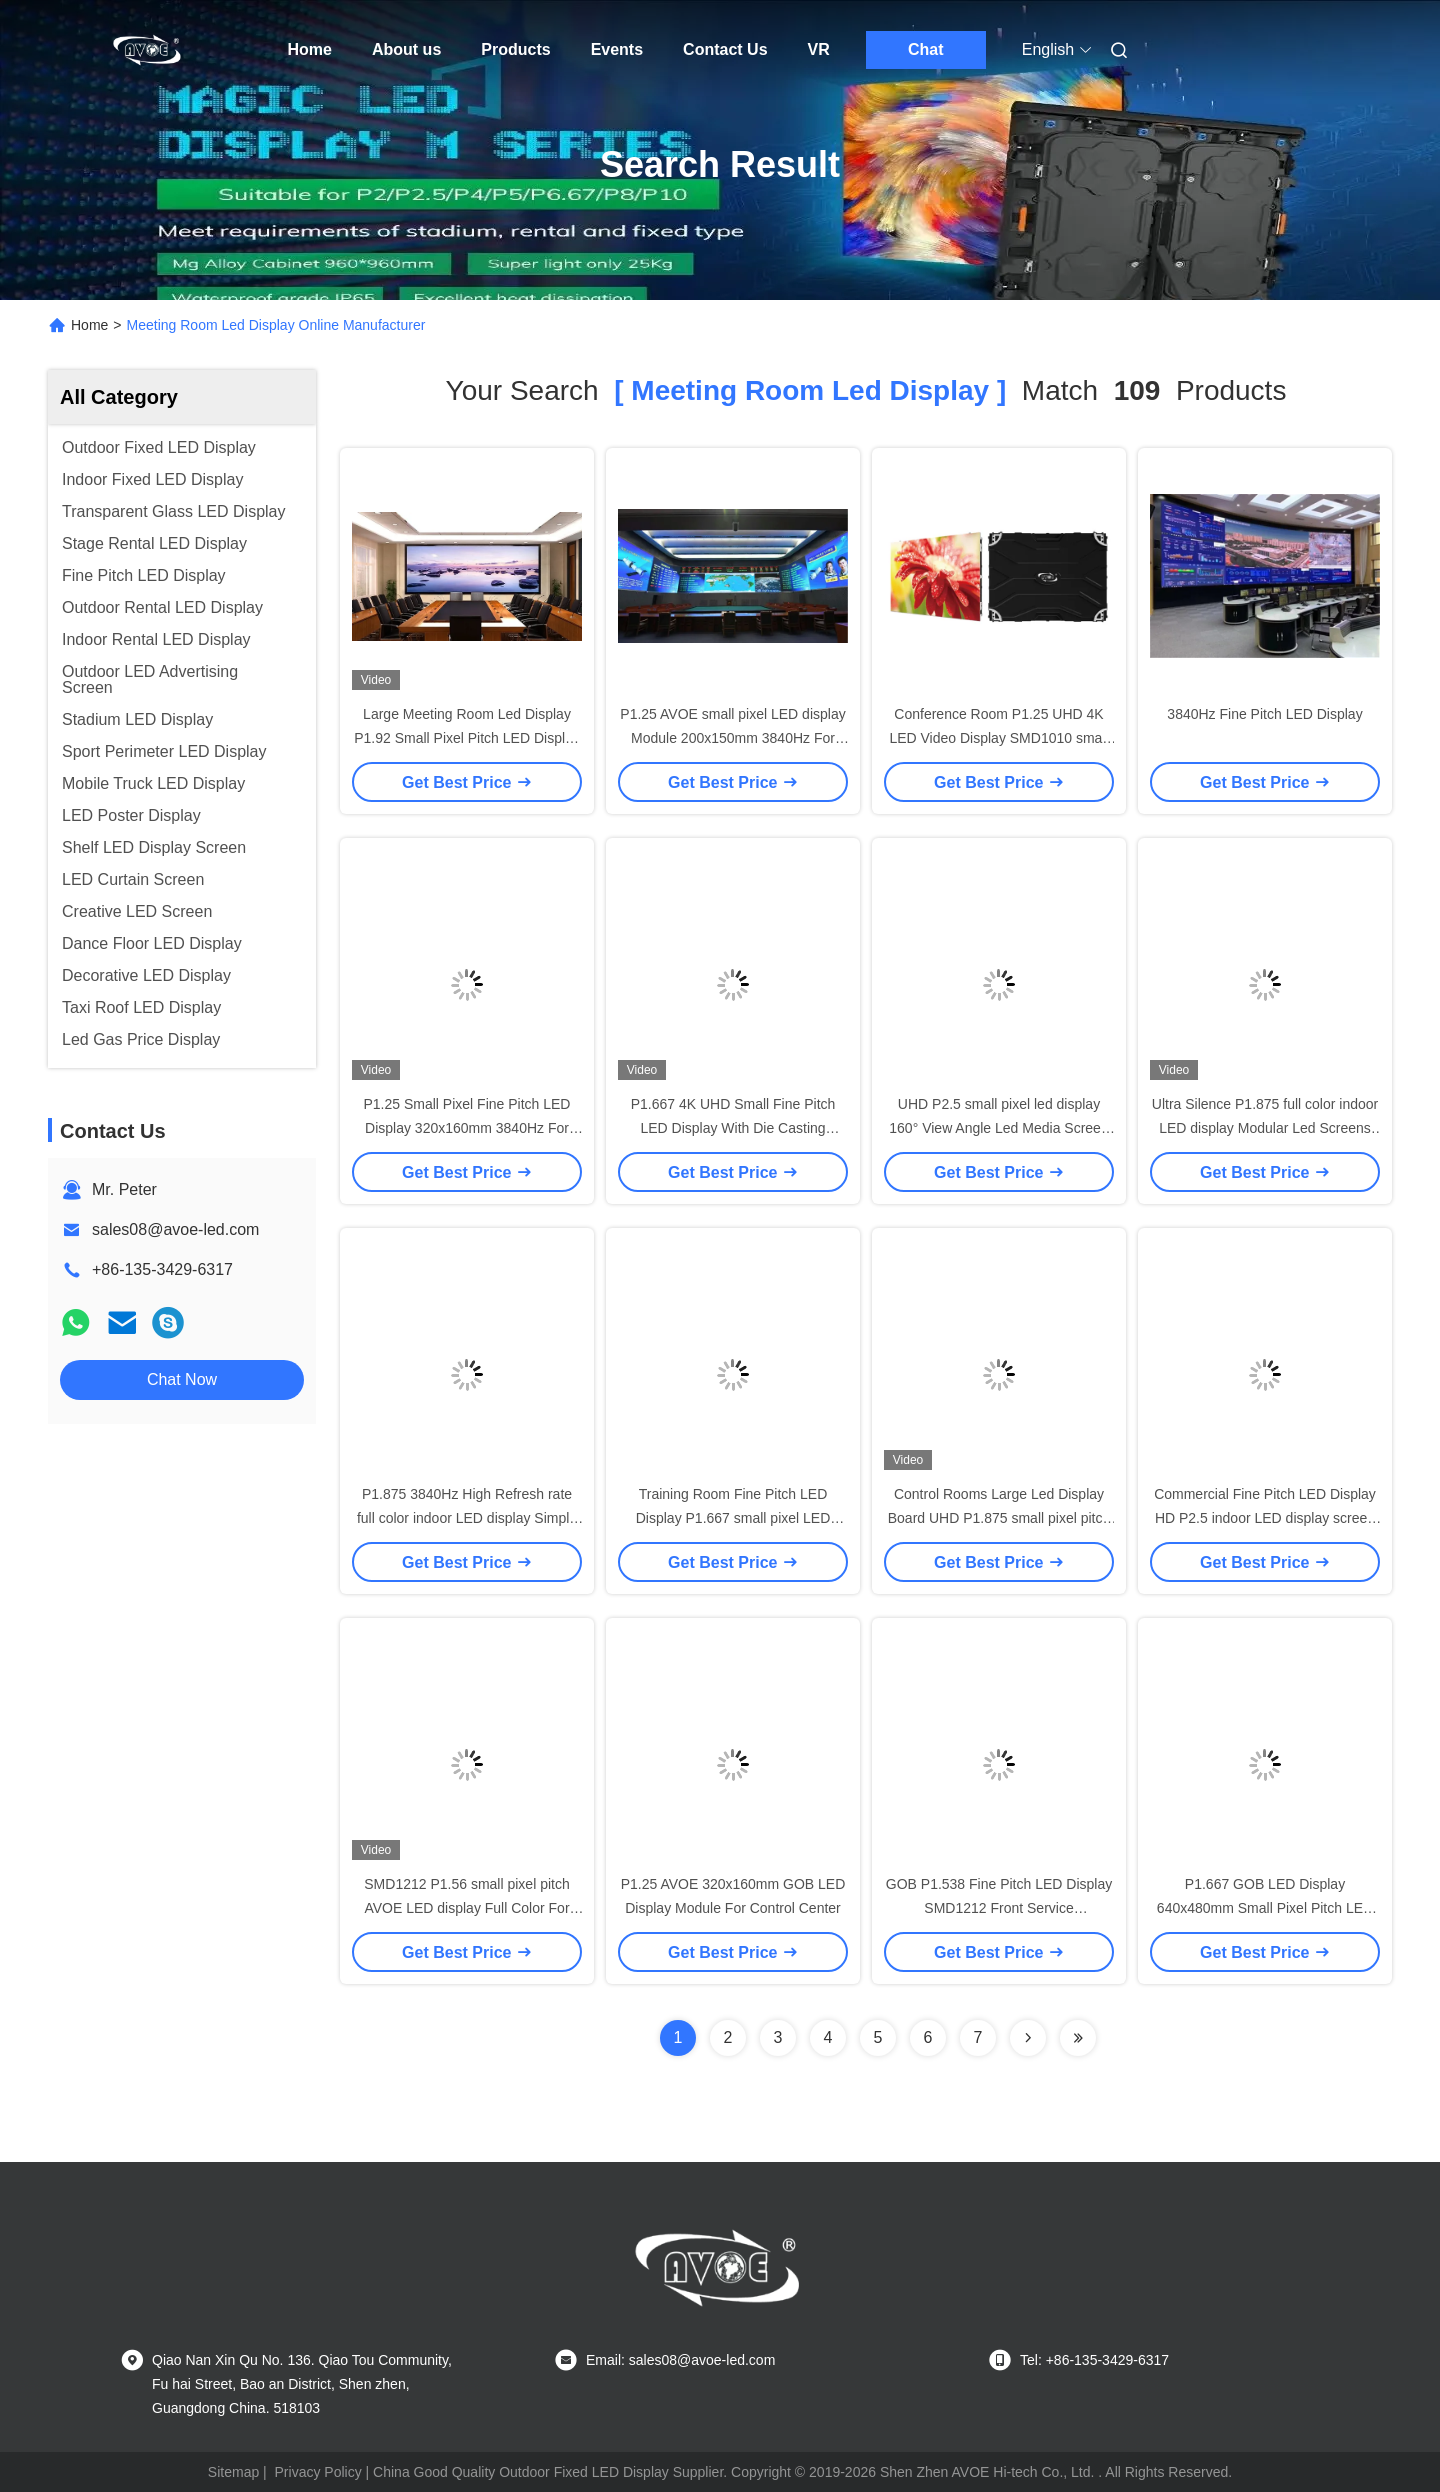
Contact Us (725, 49)
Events (617, 49)
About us (406, 49)
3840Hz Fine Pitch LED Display (1264, 714)
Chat (926, 49)
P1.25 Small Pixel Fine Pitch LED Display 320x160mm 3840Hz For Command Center (467, 1128)
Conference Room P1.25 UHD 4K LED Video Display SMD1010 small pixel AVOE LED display (998, 738)
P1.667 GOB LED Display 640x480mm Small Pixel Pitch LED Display (1265, 1908)
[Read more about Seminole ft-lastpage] (1078, 2038)
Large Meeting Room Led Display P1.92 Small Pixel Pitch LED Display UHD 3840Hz (467, 738)
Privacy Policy (318, 2472)
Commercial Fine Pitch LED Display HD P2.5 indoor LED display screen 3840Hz (1265, 1518)
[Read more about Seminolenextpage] (1028, 2038)
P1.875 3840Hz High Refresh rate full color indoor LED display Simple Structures (467, 1518)
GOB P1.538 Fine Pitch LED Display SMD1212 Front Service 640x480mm (999, 1908)
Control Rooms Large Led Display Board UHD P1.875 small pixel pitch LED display (999, 1518)
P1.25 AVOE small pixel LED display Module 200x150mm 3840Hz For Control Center (732, 738)
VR (819, 49)
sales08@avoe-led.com (175, 1229)
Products (515, 49)
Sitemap (233, 2472)
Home (310, 49)
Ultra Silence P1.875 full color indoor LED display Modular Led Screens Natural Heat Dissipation (1265, 1128)
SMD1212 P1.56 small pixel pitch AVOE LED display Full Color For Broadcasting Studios (466, 1908)
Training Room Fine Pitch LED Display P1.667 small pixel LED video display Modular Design (733, 1518)
